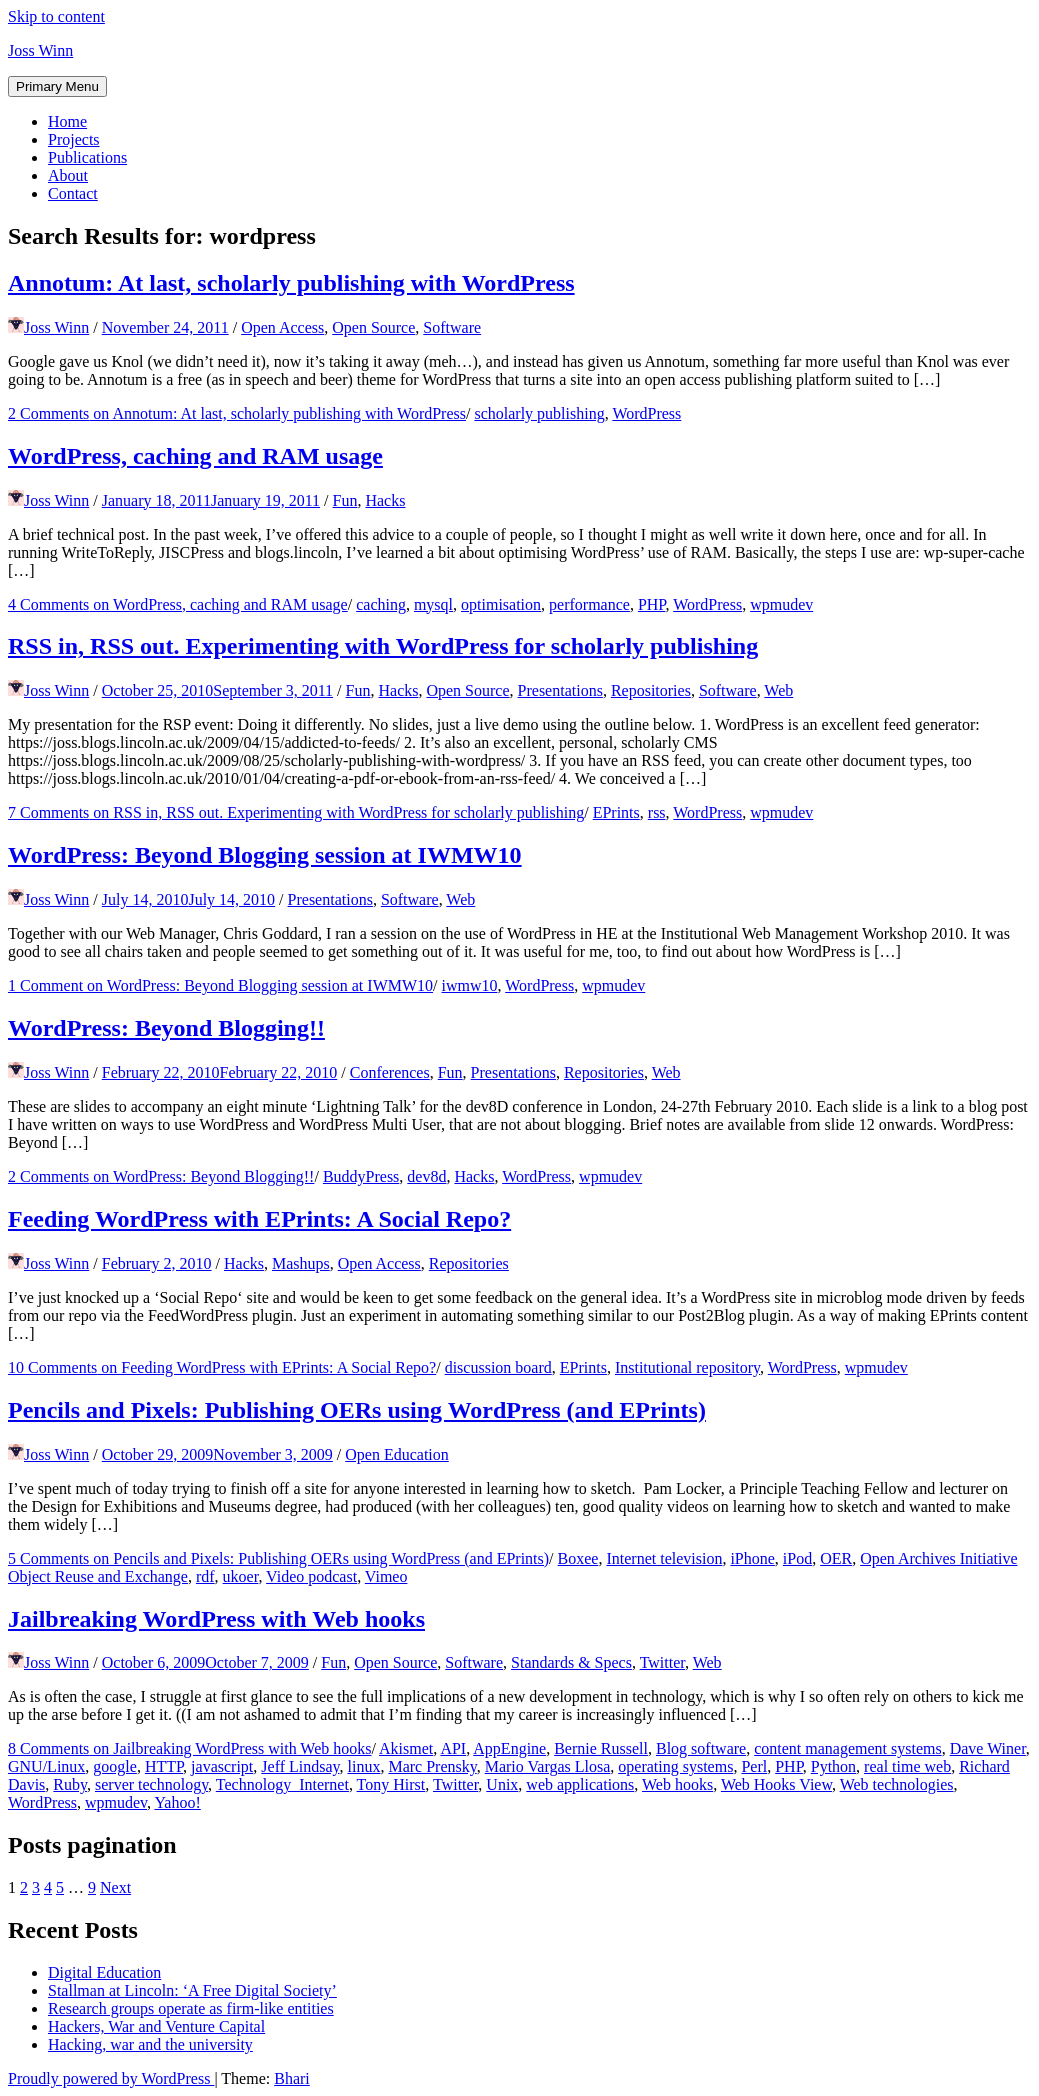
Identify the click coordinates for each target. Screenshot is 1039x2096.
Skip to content (56, 16)
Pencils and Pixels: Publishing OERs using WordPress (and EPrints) (357, 1410)
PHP (652, 604)
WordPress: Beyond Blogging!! (166, 1028)
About (68, 175)
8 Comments (189, 1748)
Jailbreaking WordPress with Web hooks (216, 1619)
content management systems (848, 1748)
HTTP (164, 1766)
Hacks (385, 500)
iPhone (752, 1558)
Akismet (406, 1748)
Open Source (373, 327)
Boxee (578, 1558)
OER (836, 1558)
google (115, 1766)
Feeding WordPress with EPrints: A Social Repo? (259, 1219)
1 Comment (220, 985)
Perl (754, 1766)
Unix (502, 1784)
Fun (345, 500)
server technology (151, 1784)
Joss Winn (40, 50)
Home (67, 121)
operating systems (675, 1766)
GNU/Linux (46, 1766)
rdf (205, 1576)
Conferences (390, 1072)
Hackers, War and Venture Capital (156, 2026)
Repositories (651, 690)
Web (778, 690)
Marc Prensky (432, 1766)
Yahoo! (177, 1802)
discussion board (498, 1367)
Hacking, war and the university (150, 2044)
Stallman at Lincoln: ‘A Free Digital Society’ (192, 1990)
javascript (222, 1766)
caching (381, 604)
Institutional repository (687, 1367)
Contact (73, 193)
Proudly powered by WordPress (111, 2078)
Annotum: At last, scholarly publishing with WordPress (291, 283)
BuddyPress (361, 1176)
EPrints (616, 812)
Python (833, 1766)
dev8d (426, 1176)
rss (657, 812)
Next (115, 1887)
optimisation (501, 604)
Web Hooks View (776, 1784)
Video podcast (311, 1576)
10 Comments (222, 1367)
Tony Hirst (391, 1784)
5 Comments (278, 1558)
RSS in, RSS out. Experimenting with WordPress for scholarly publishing (383, 646)
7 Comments (296, 812)
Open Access (282, 327)
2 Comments (237, 413)
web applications (580, 1784)
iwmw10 (470, 985)
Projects (74, 139)
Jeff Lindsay (300, 1766)
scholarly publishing (539, 413)
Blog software (701, 1748)
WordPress (646, 413)
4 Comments (178, 604)
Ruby (70, 1784)
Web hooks (677, 1784)
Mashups (301, 1263)
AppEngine (509, 1748)
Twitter (662, 1662)
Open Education (397, 1454)
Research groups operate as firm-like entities (191, 2008)
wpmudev (781, 604)
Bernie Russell (601, 1748)
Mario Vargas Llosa (548, 1766)
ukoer (241, 1576)
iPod (797, 1558)
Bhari (292, 2078)
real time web (907, 1766)
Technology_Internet (282, 1784)
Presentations (560, 690)
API (453, 1748)
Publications (87, 157)
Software (452, 327)
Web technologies (897, 1784)
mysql (433, 604)
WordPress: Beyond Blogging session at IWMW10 (265, 855)
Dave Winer (988, 1748)
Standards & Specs (571, 1662)
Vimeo (386, 1576)
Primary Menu (57, 86)
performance (589, 604)
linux (364, 1766)
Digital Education (104, 1972)
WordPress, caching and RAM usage (195, 456)
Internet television (664, 1558)
